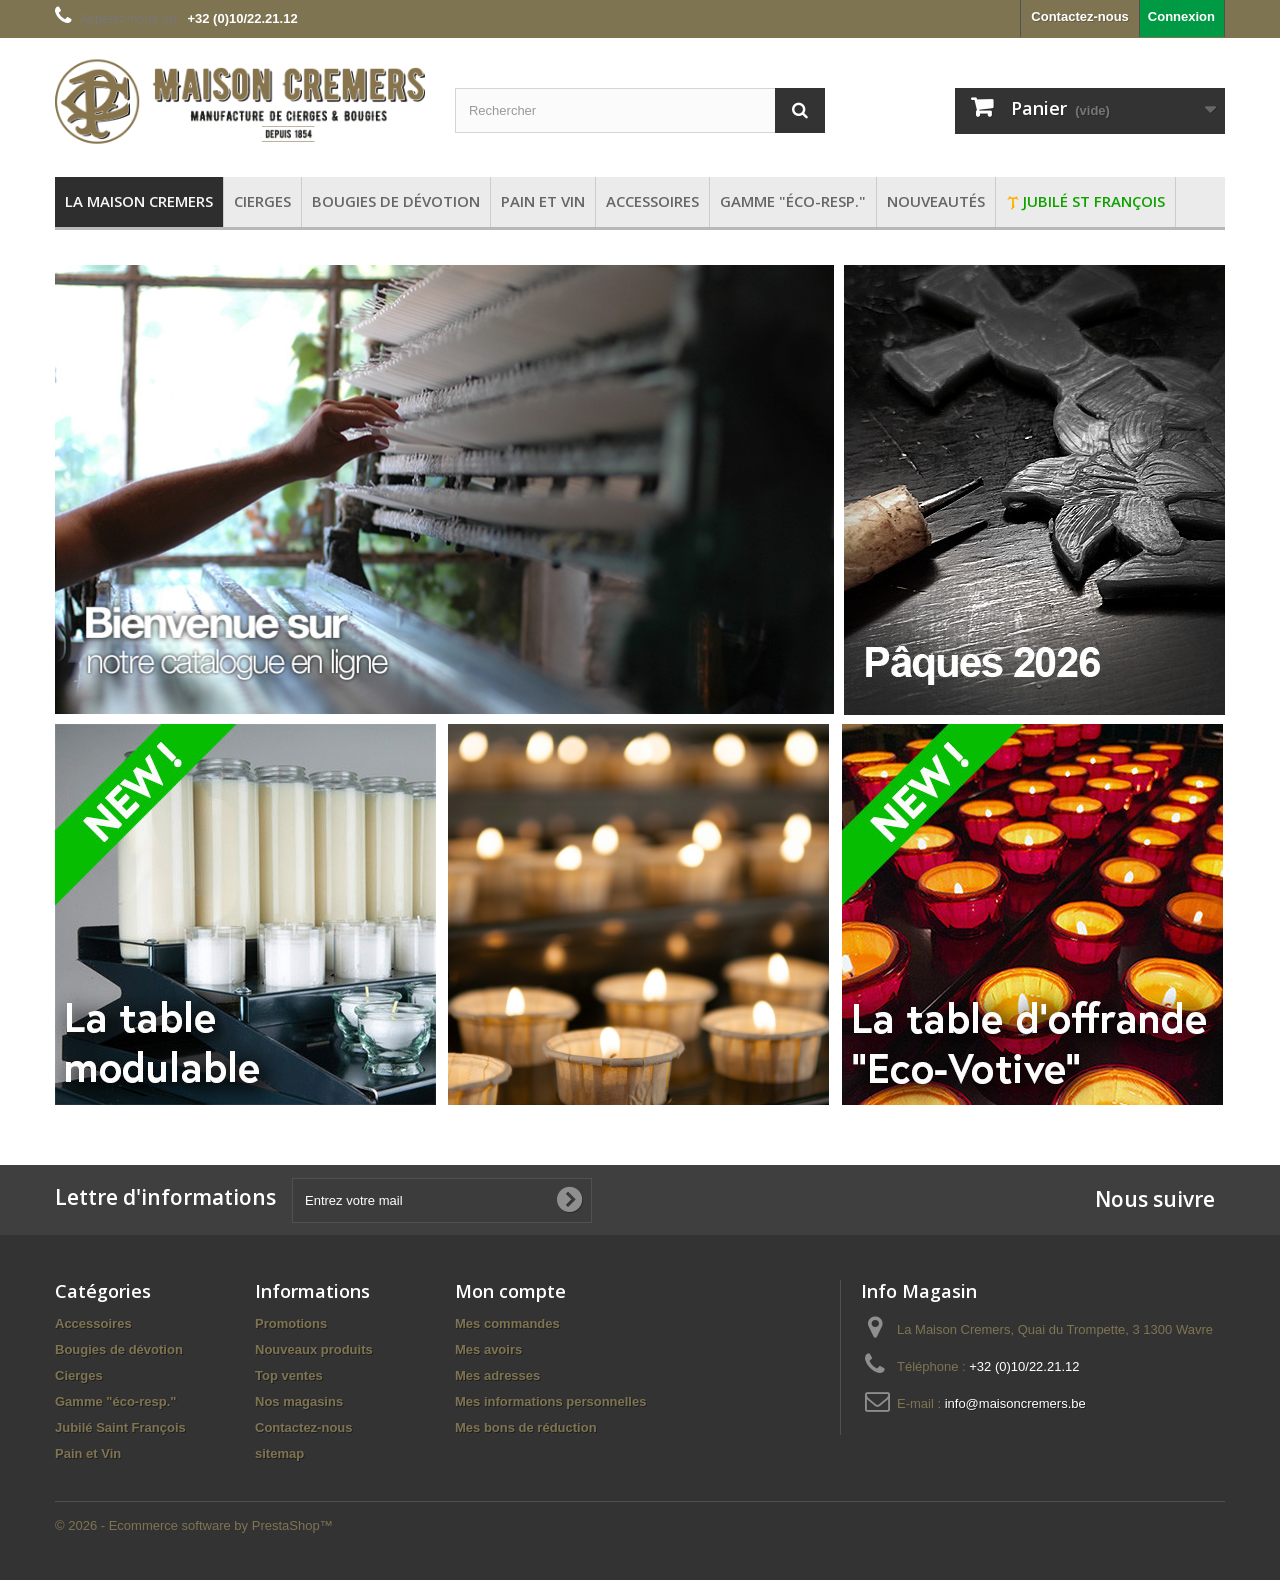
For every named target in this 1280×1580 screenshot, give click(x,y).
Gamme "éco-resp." (115, 1401)
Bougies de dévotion (119, 1349)
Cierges (79, 1375)
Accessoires (93, 1323)
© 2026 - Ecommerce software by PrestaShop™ (194, 1525)
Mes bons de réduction (526, 1427)
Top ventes (289, 1375)
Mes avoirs (488, 1349)
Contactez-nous (1080, 16)
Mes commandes (507, 1323)
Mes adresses (497, 1375)
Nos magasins (299, 1401)
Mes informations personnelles (550, 1401)
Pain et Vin (88, 1453)
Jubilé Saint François (120, 1427)
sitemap (279, 1453)
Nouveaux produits (314, 1349)
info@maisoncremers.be (1015, 1403)
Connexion (1181, 16)
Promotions (291, 1323)
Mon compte (510, 1291)
